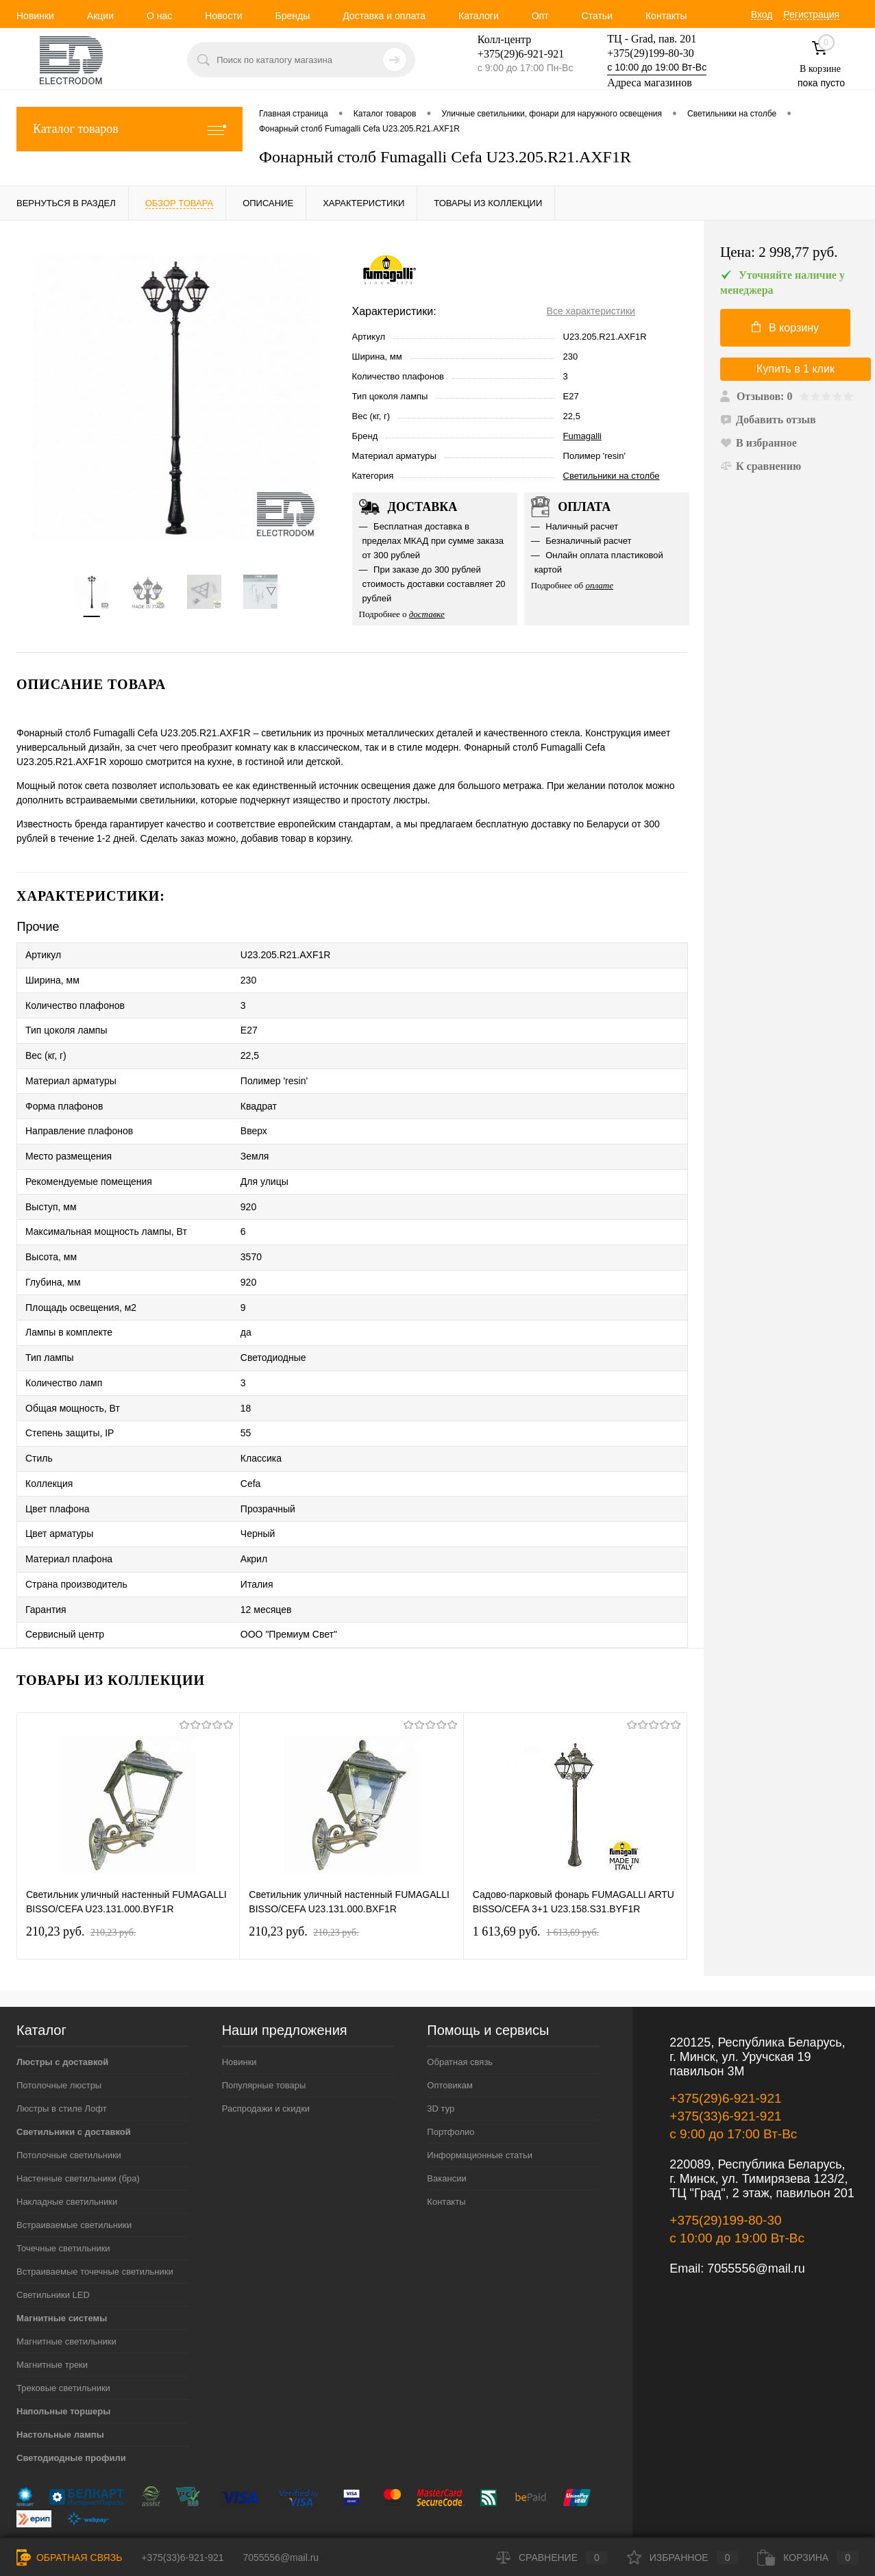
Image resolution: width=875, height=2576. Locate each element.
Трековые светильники (63, 2335)
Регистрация (811, 14)
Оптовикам (450, 2032)
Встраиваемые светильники (74, 2172)
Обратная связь (460, 2009)
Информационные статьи (479, 2102)
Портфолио (450, 2079)
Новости (223, 15)
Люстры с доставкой (62, 2009)
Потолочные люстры (58, 2032)
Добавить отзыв (768, 419)
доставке (427, 614)
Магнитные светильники (66, 2289)
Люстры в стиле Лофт (61, 2056)
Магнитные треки (52, 2312)
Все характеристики (591, 310)
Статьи (597, 15)
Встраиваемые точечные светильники (94, 2219)
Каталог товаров (129, 129)
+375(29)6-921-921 (725, 2045)
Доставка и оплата (384, 15)
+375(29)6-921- (512, 54)
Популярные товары (264, 2032)
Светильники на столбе (611, 476)
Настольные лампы (60, 2382)
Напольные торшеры (63, 2358)
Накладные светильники (66, 2149)
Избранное (683, 2557)
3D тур (440, 2056)
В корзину (785, 327)
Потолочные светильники (68, 2102)
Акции (100, 15)
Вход (762, 14)
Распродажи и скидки (266, 2056)
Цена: (779, 252)
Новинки (35, 15)
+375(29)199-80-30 (650, 53)
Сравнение (552, 2557)
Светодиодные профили (71, 2405)
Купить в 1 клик (795, 369)
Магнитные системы (61, 2265)
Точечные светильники (63, 2195)
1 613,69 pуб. (536, 1879)
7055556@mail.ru (755, 2216)
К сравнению (760, 466)
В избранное (758, 443)
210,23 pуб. (81, 1879)
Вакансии (446, 2126)
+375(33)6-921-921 (725, 2063)
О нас (159, 15)
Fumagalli (582, 436)
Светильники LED (53, 2242)
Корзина (808, 2557)
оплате (599, 585)
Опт (540, 15)
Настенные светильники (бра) (78, 2126)
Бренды (292, 15)
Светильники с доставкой (73, 2079)
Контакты (666, 15)
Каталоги (478, 15)
